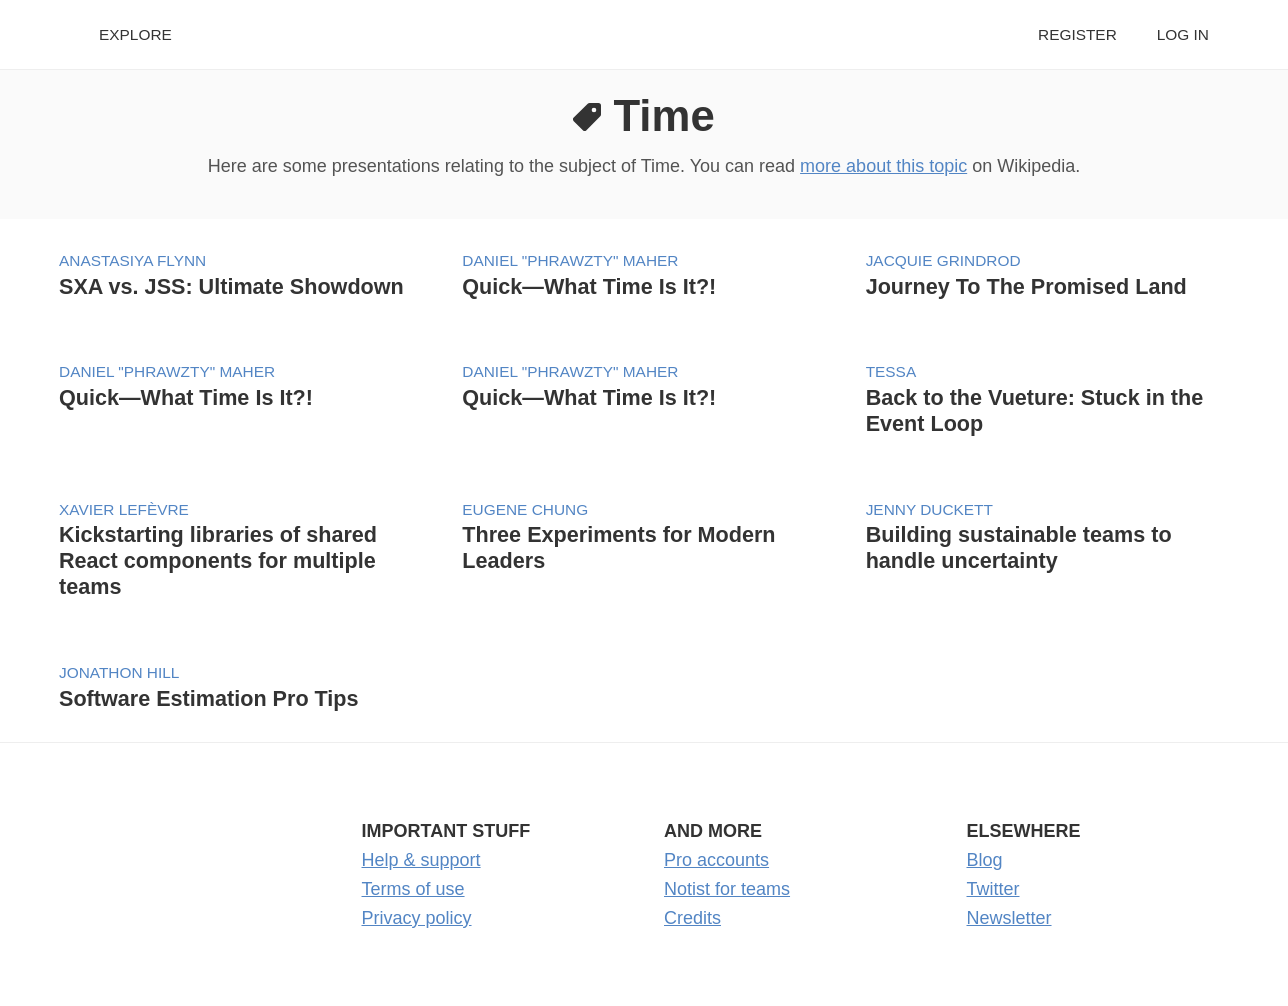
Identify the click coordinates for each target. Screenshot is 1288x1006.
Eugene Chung (525, 509)
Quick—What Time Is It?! (589, 286)
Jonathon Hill (119, 672)
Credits (692, 918)
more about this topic (883, 166)
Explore (135, 34)
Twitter (993, 889)
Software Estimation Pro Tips (209, 698)
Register (1077, 34)
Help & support (421, 860)
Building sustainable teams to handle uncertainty (1019, 547)
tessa (891, 371)
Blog (985, 860)
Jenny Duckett (929, 509)
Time (663, 115)
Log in (1183, 34)
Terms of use (413, 889)
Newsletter (1009, 918)
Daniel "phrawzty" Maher (570, 260)
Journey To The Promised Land (1026, 286)
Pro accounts (716, 860)
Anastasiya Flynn (132, 260)
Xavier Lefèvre (124, 509)
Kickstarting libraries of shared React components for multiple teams (218, 560)
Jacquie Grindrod (943, 260)
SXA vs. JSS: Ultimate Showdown (231, 286)
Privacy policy (417, 918)
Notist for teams (727, 889)
